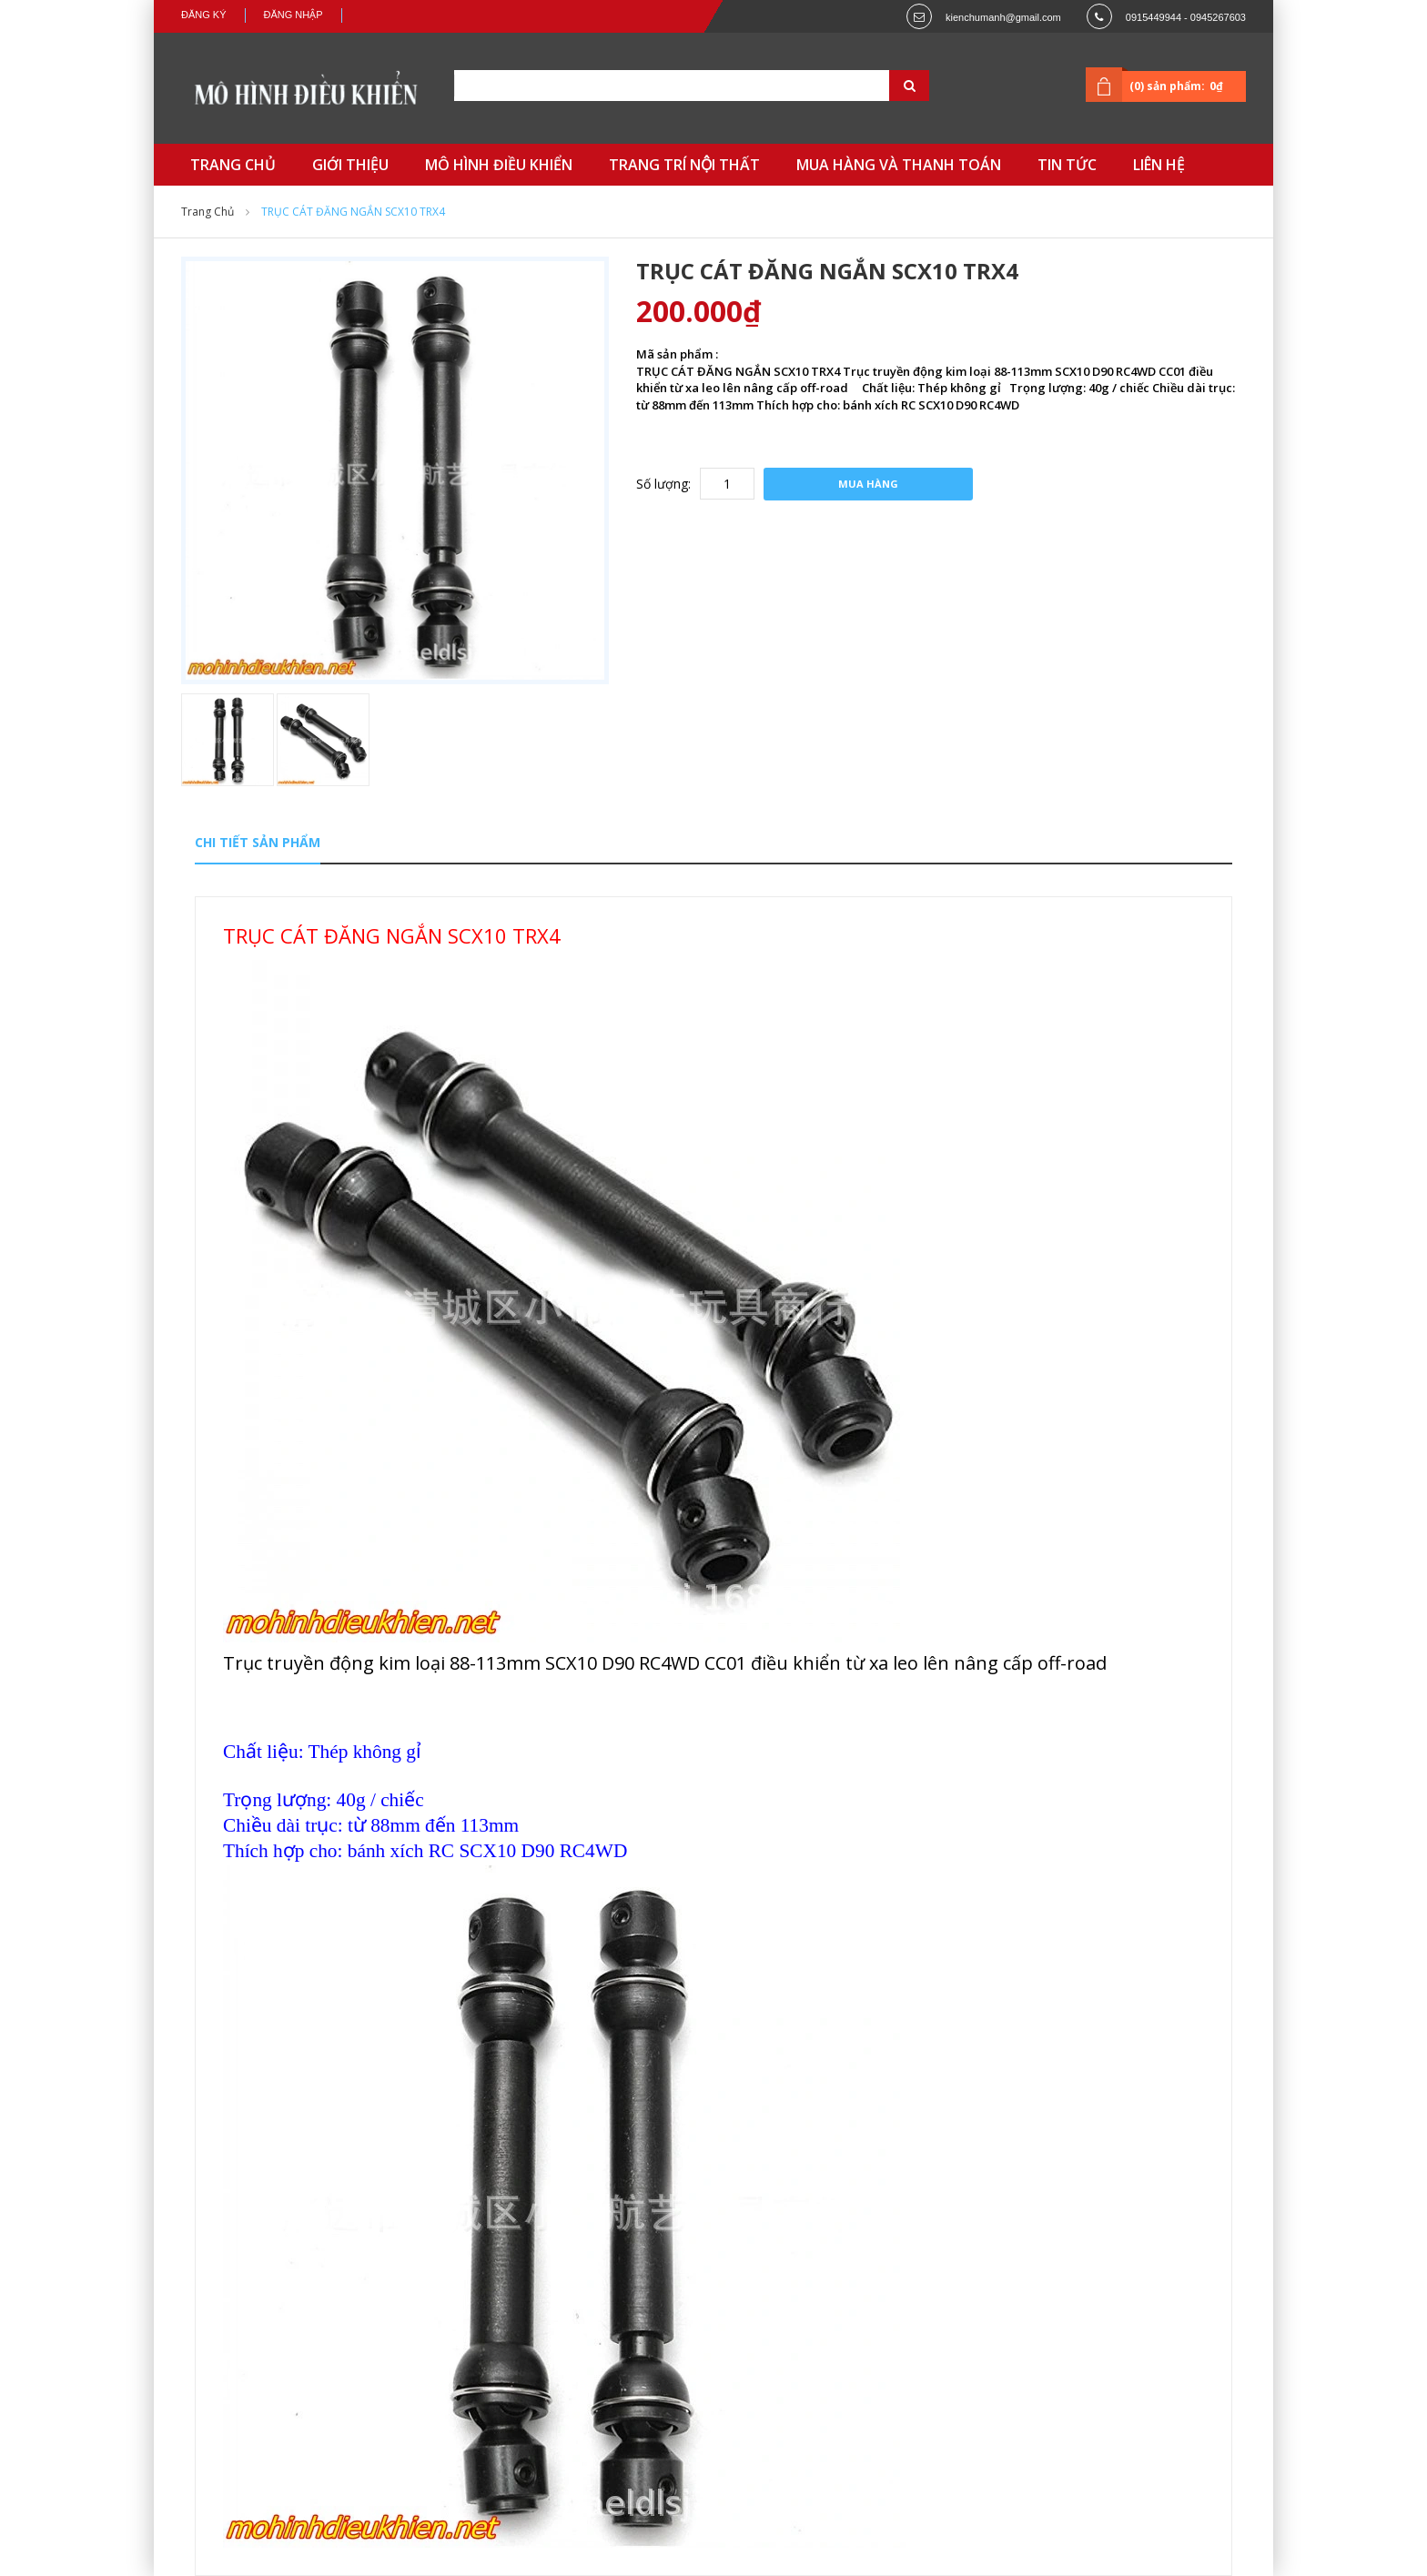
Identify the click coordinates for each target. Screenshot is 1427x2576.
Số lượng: (663, 483)
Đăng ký (204, 14)
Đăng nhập (293, 14)
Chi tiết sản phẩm (257, 842)
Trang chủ (207, 211)
